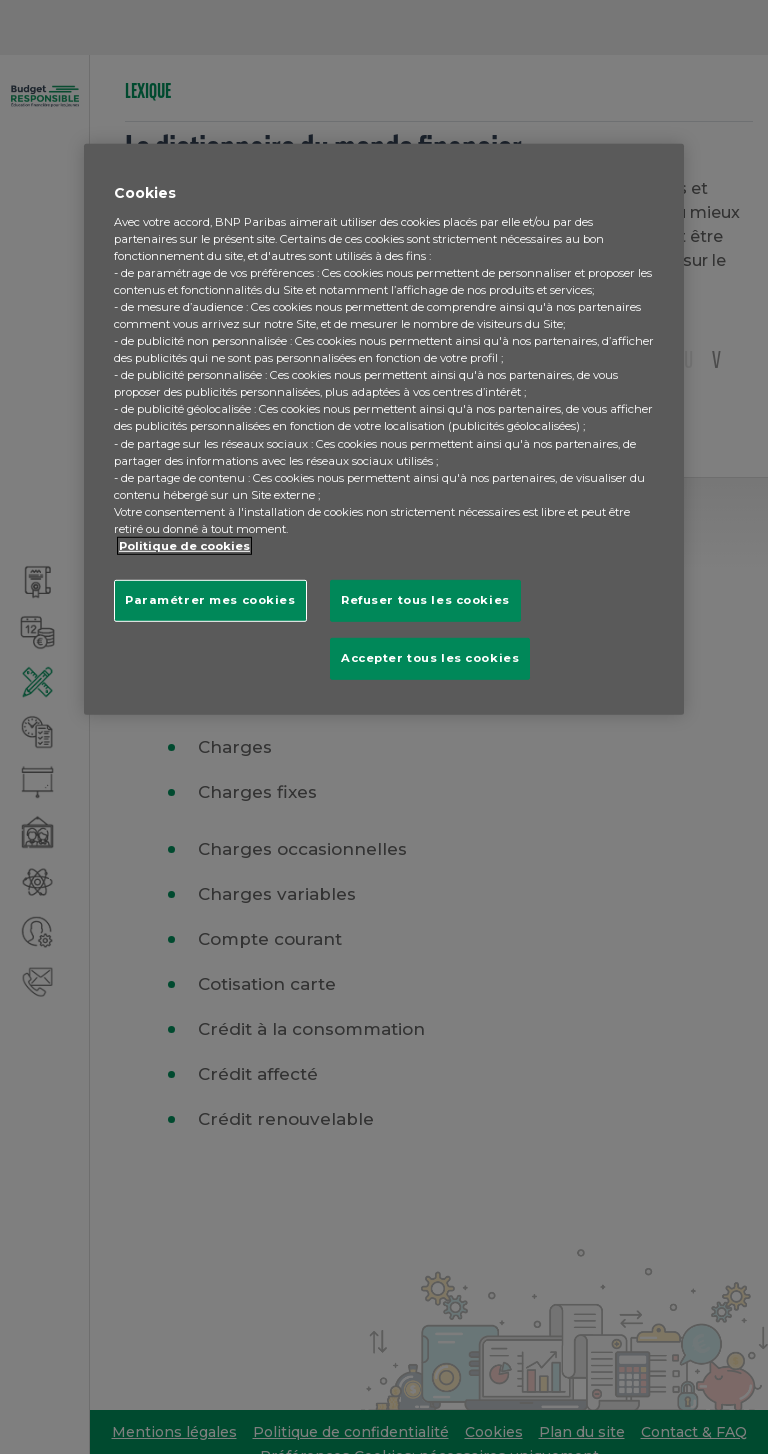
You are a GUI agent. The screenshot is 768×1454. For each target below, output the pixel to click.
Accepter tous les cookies (430, 658)
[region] (384, 429)
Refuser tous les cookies (425, 600)
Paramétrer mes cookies (210, 600)
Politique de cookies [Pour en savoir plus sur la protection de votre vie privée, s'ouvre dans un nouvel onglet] (184, 546)
